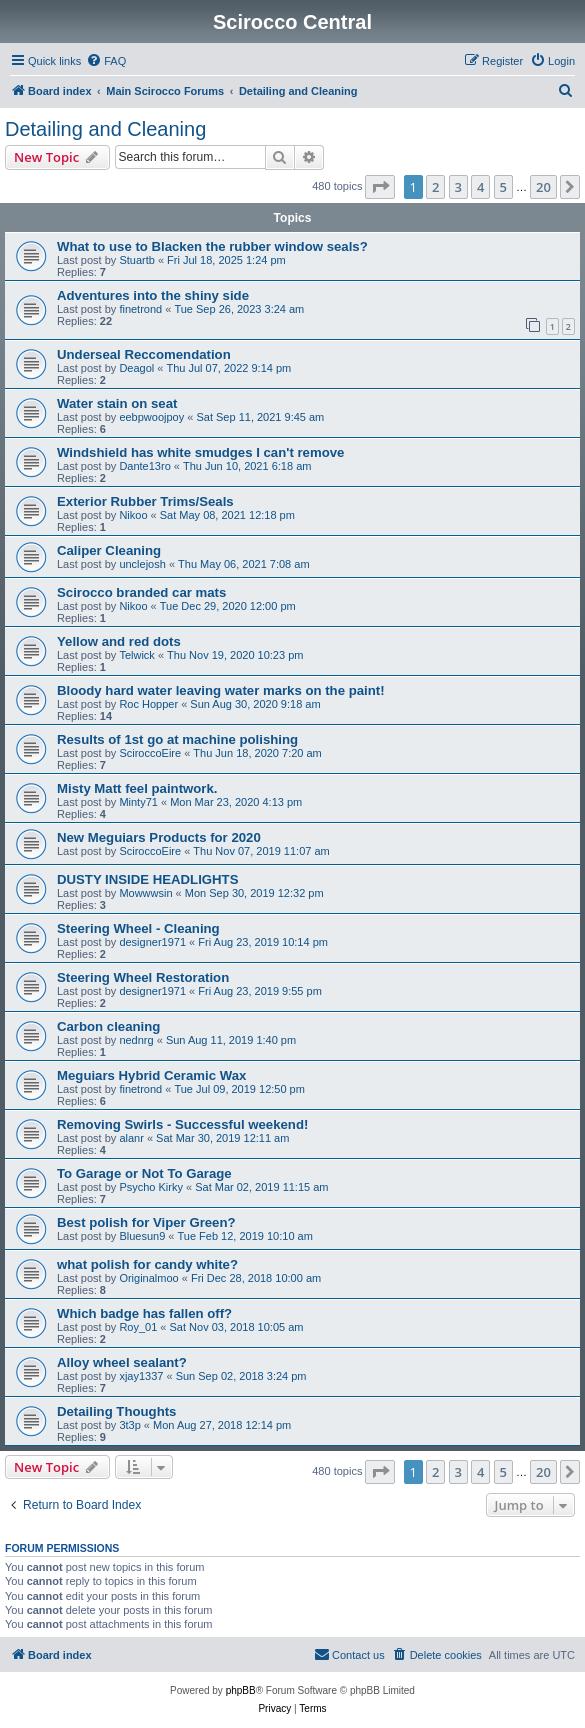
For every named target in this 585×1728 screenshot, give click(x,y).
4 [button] (480, 187)
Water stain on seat (117, 403)
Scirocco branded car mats (141, 592)
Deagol (136, 368)
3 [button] (458, 187)
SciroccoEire (150, 753)
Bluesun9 (142, 1236)
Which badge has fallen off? (144, 1313)
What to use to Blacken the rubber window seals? (212, 246)
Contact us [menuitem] (349, 1654)
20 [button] (543, 187)
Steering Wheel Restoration (143, 977)
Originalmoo (148, 1278)
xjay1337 (141, 1376)
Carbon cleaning (108, 1026)
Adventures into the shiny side (153, 295)
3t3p (129, 1425)
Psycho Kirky (151, 1187)
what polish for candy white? (147, 1264)
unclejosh (142, 564)
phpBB (241, 1690)
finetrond (140, 309)
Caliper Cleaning (109, 550)
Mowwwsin (145, 893)
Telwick (136, 655)
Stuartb (136, 260)
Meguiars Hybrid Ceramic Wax (151, 1075)
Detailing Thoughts (116, 1411)
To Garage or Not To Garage (144, 1173)
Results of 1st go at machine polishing (177, 739)
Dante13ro (144, 466)
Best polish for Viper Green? (146, 1222)
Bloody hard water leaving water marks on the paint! (221, 690)
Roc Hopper (148, 704)
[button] (380, 187)
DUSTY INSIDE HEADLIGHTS (147, 879)
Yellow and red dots (119, 641)
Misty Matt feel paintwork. (137, 788)
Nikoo (133, 515)
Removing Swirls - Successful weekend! (182, 1124)
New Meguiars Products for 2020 (159, 837)
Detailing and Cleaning (105, 129)
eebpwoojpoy (151, 417)
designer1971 (152, 942)
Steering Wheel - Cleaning (138, 928)
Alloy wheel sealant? (122, 1362)
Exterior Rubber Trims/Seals (145, 501)
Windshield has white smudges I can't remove (200, 452)
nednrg (136, 1040)
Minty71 (138, 802)
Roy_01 (138, 1327)
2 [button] (435, 187)
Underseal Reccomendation (144, 354)
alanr (131, 1138)
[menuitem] (106, 61)
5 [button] (503, 187)
